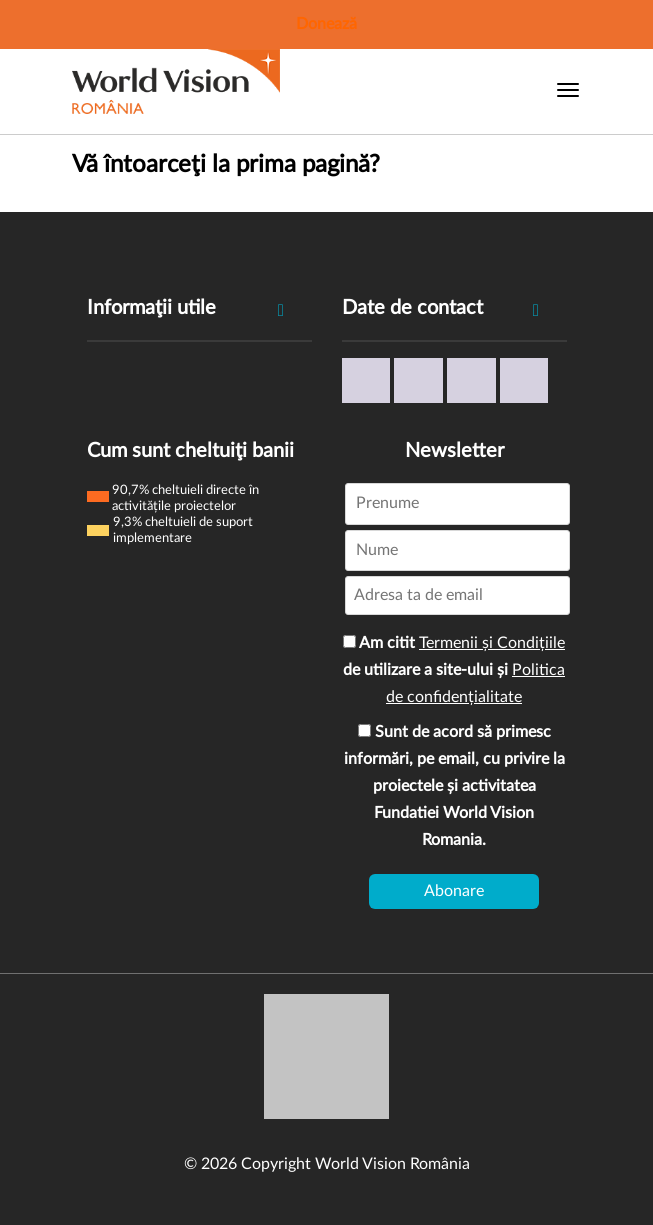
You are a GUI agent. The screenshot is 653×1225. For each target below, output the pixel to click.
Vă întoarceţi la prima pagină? (226, 165)
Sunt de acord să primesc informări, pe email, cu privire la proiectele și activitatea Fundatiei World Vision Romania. (454, 786)
